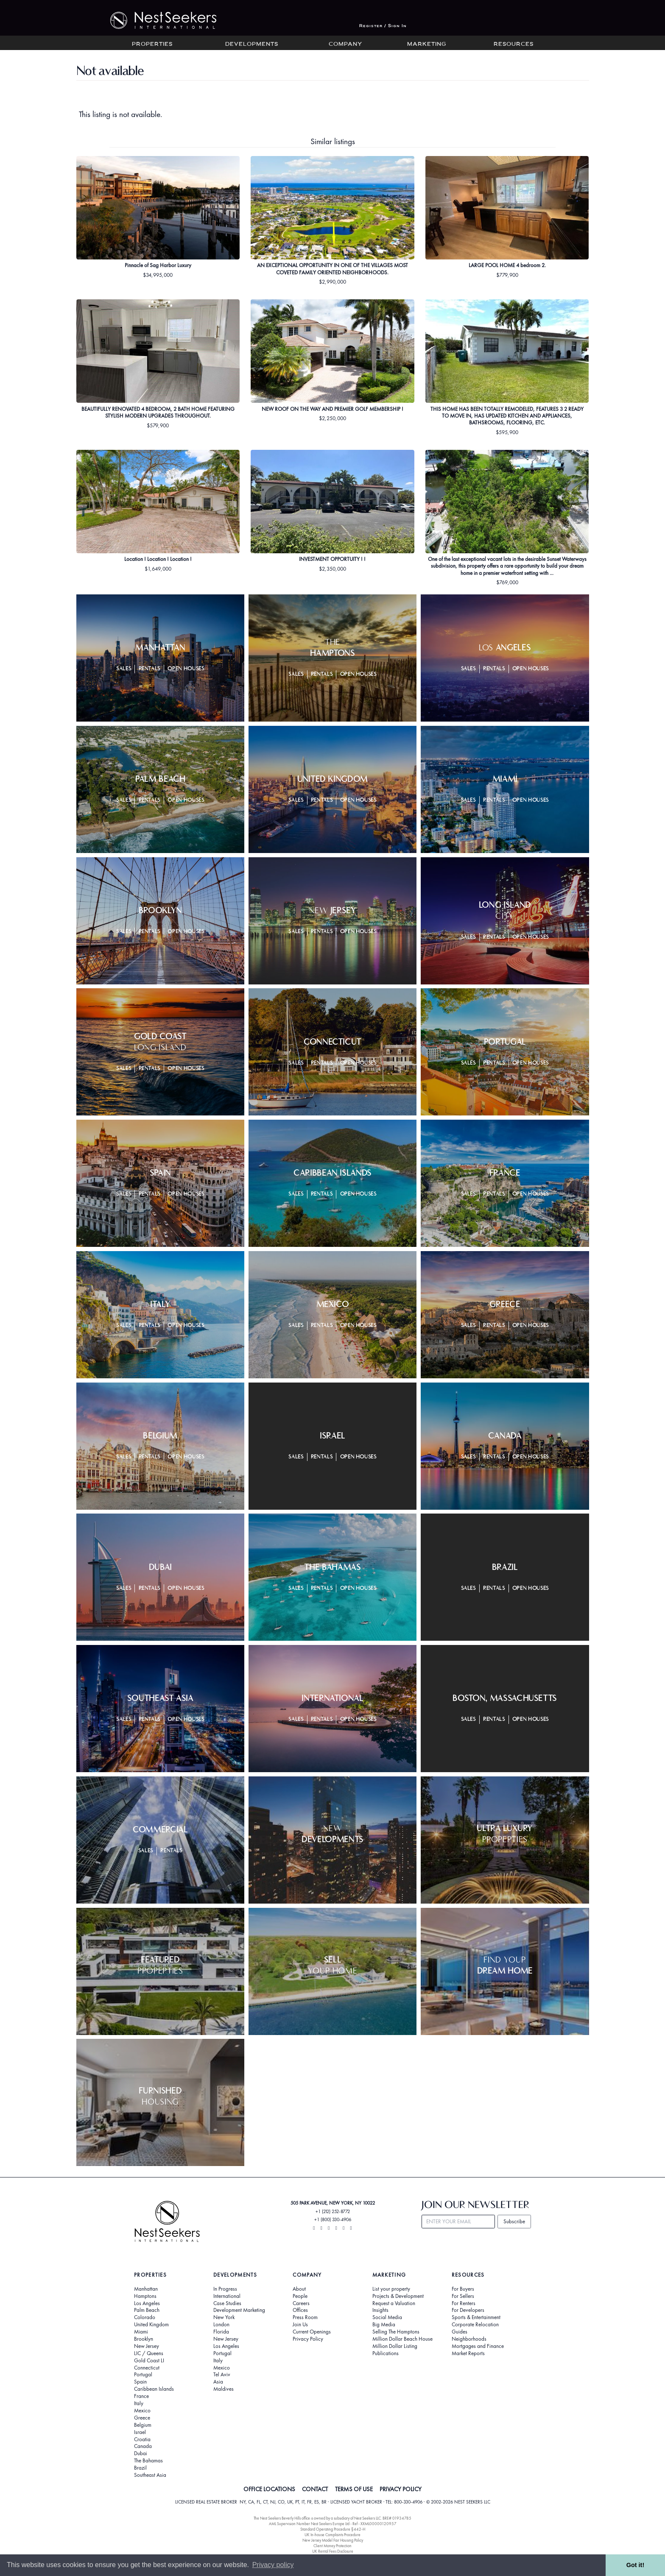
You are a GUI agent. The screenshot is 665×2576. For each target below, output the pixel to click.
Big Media (383, 2324)
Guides (459, 2331)
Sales (123, 669)
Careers (301, 2303)
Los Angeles (147, 2303)
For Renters (463, 2303)
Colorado (144, 2317)
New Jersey (146, 2346)
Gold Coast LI (149, 2360)
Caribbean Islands (154, 2389)
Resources (514, 44)
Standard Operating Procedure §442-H (332, 2529)
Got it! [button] (635, 2565)
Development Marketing (239, 2310)
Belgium (142, 2425)
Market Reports (468, 2353)
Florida (221, 2331)
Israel (140, 2432)
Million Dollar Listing (394, 2346)
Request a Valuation (393, 2303)
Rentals (150, 669)
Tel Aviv (221, 2374)
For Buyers (463, 2289)
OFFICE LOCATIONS (269, 2489)
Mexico (142, 2410)
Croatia (142, 2439)
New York (224, 2317)
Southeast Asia (150, 2475)
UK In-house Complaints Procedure (332, 2534)
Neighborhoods (469, 2339)
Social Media (387, 2317)
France (141, 2396)
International (226, 2296)
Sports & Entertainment (476, 2317)
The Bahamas (148, 2460)
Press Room (305, 2317)
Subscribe (514, 2221)
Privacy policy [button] (273, 2564)
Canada (143, 2446)
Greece (142, 2417)
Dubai (140, 2453)
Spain (140, 2381)
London (221, 2324)
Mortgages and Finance (478, 2346)
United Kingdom (151, 2324)
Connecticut (146, 2367)
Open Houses (186, 669)
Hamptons (145, 2296)
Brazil (140, 2467)
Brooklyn (143, 2339)
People (300, 2296)
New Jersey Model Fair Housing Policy (332, 2540)
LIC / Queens (148, 2353)
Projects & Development (398, 2296)
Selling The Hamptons (395, 2331)
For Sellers (463, 2296)
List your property (391, 2289)
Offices (300, 2310)
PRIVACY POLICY (401, 2489)
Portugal (143, 2374)
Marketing (426, 44)
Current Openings (312, 2331)
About (299, 2289)
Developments (251, 44)
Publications (385, 2353)
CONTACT (315, 2489)
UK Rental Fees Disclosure (332, 2551)
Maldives (223, 2389)
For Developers (468, 2310)
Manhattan (146, 2289)
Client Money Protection (332, 2545)
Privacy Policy (308, 2339)
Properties (152, 44)
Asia (218, 2381)
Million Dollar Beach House (402, 2339)
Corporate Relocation (475, 2324)
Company (345, 44)
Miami (141, 2331)
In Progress (225, 2289)
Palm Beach (146, 2310)
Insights (380, 2310)
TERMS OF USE (354, 2489)
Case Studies (227, 2303)
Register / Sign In (383, 26)
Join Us (300, 2324)
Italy (138, 2403)
